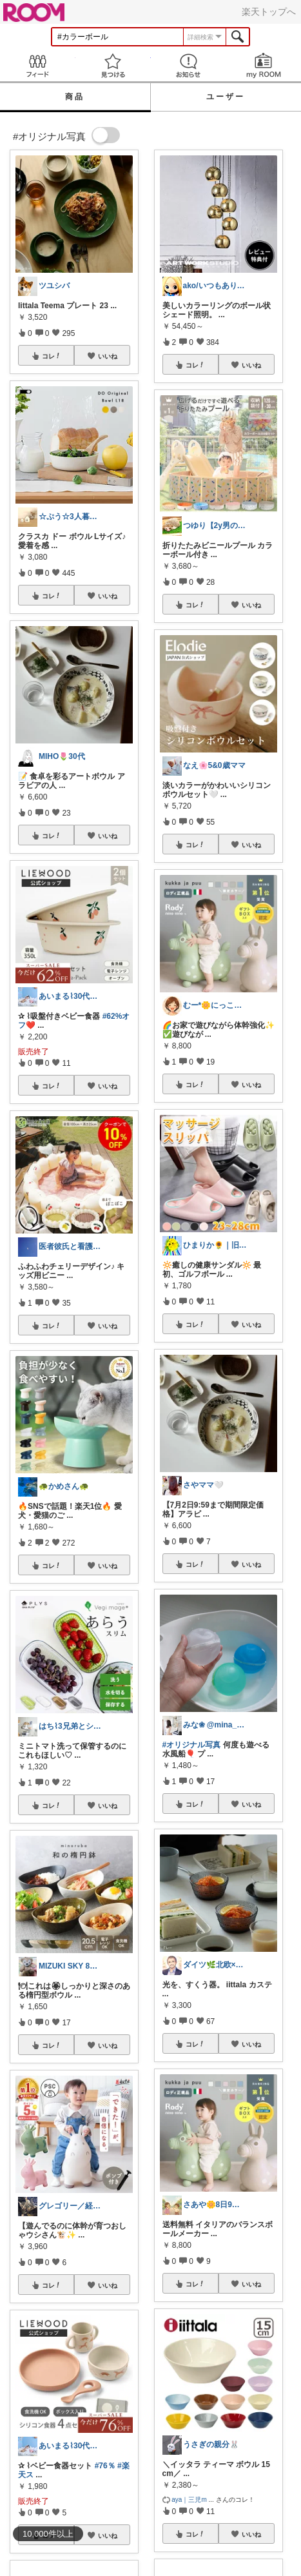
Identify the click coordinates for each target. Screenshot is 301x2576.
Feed (37, 65)
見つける (113, 65)
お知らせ (188, 65)
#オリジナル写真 (191, 1744)
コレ (51, 356)
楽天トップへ (269, 11)
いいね (107, 356)
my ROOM (263, 65)
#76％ (105, 2465)
